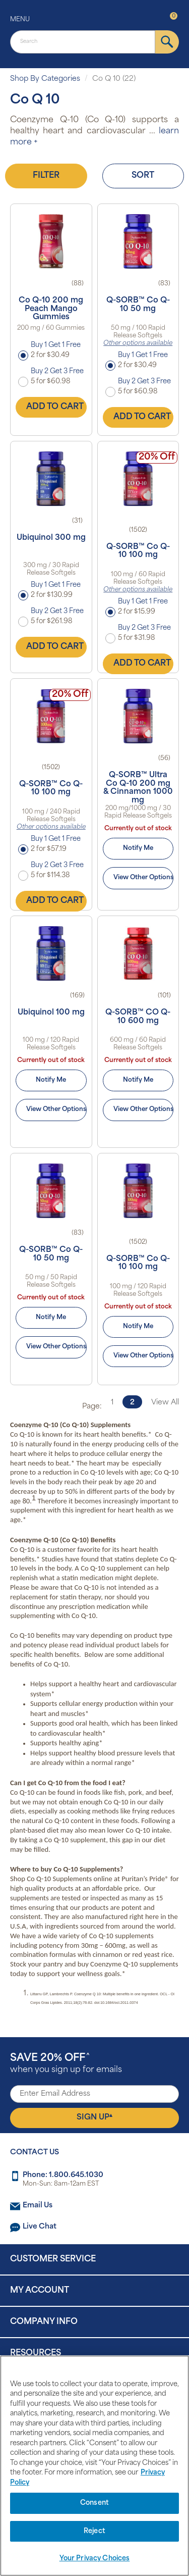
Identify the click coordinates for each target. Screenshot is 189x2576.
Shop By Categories (45, 79)
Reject (94, 2531)
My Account (39, 2291)
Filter (46, 176)
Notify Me (138, 848)
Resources (35, 2353)
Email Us (37, 2205)
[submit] (167, 42)
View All (165, 1402)
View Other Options (143, 878)
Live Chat (39, 2227)
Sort (143, 176)
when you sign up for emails (66, 2063)
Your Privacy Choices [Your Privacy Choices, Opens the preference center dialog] (94, 2558)
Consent (94, 2503)
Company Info (44, 2322)
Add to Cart (55, 407)
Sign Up (94, 2117)
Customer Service (53, 2259)
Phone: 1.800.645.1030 (63, 2175)
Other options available (137, 343)
